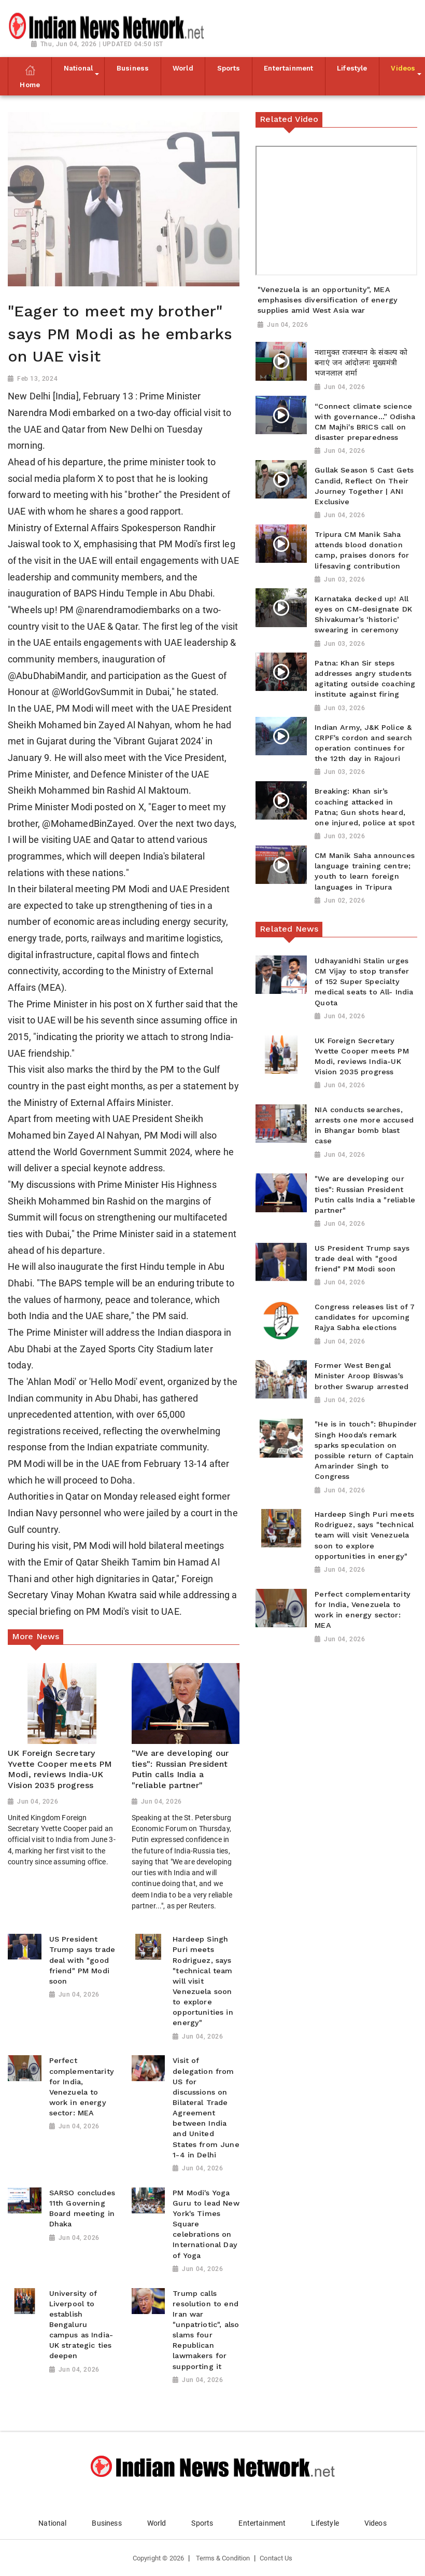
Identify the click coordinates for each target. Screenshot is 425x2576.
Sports (202, 2523)
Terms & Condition (223, 2558)
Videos (375, 2523)
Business (106, 2523)
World (156, 2523)
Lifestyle (324, 2523)
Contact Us (276, 2558)
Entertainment (262, 2523)
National (52, 2523)
